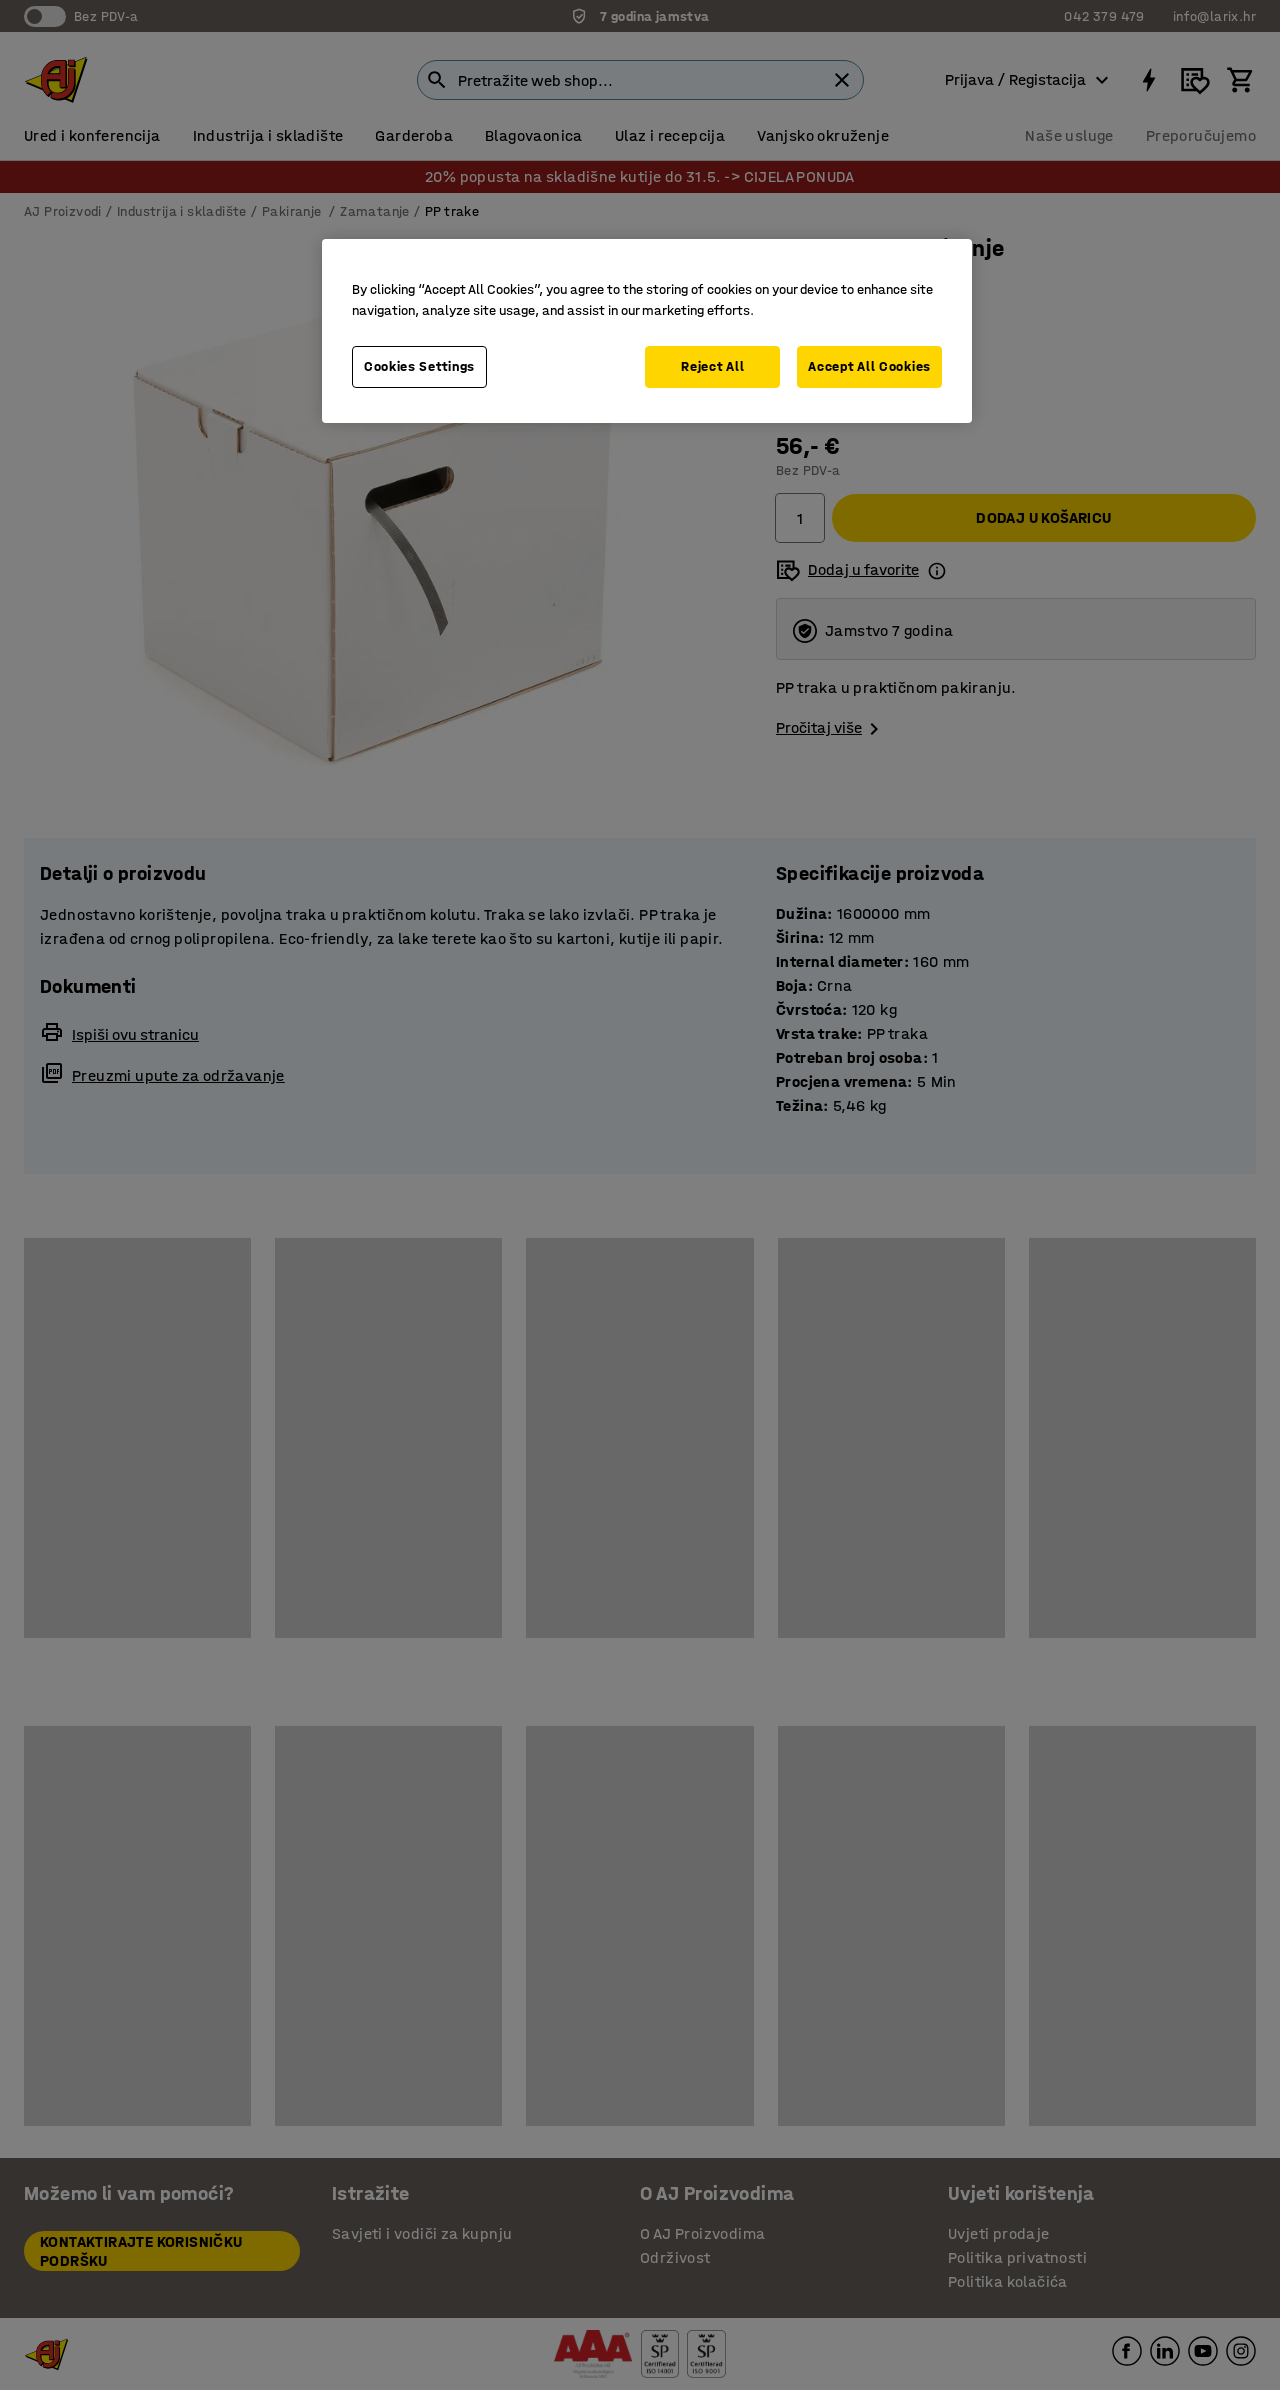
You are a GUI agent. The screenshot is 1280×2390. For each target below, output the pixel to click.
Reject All (712, 366)
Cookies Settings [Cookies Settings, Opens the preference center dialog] (419, 366)
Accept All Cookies (869, 366)
